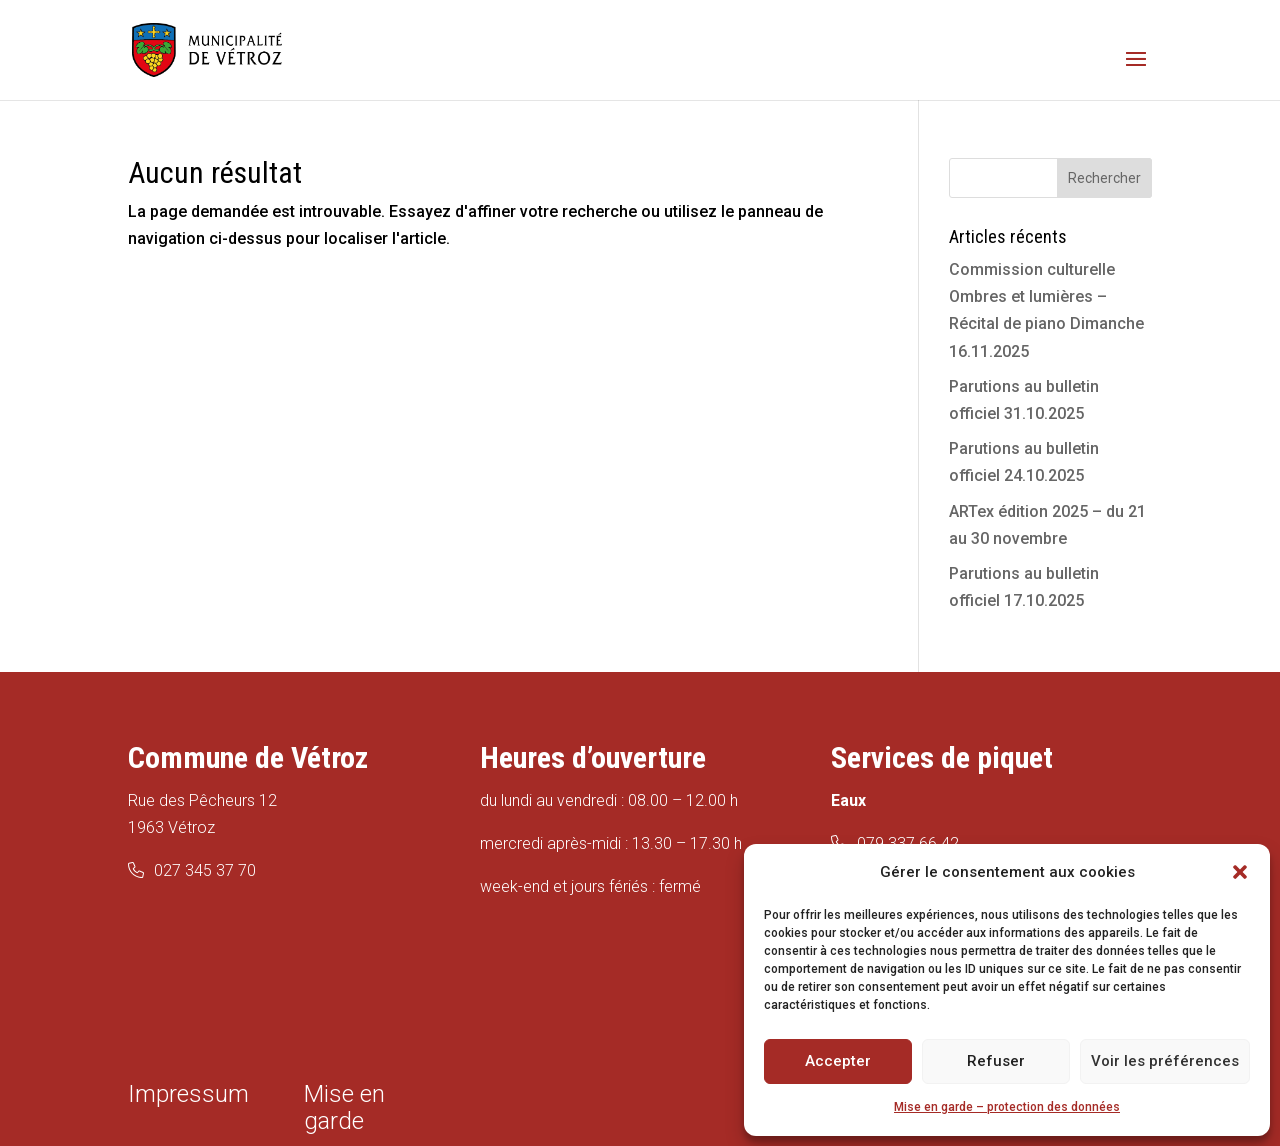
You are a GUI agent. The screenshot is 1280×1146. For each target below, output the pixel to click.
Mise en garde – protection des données (1007, 1107)
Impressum (188, 1094)
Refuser (996, 1061)
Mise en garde (344, 1107)
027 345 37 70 (205, 870)
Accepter (838, 1061)
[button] (1240, 872)
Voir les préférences (1165, 1061)
